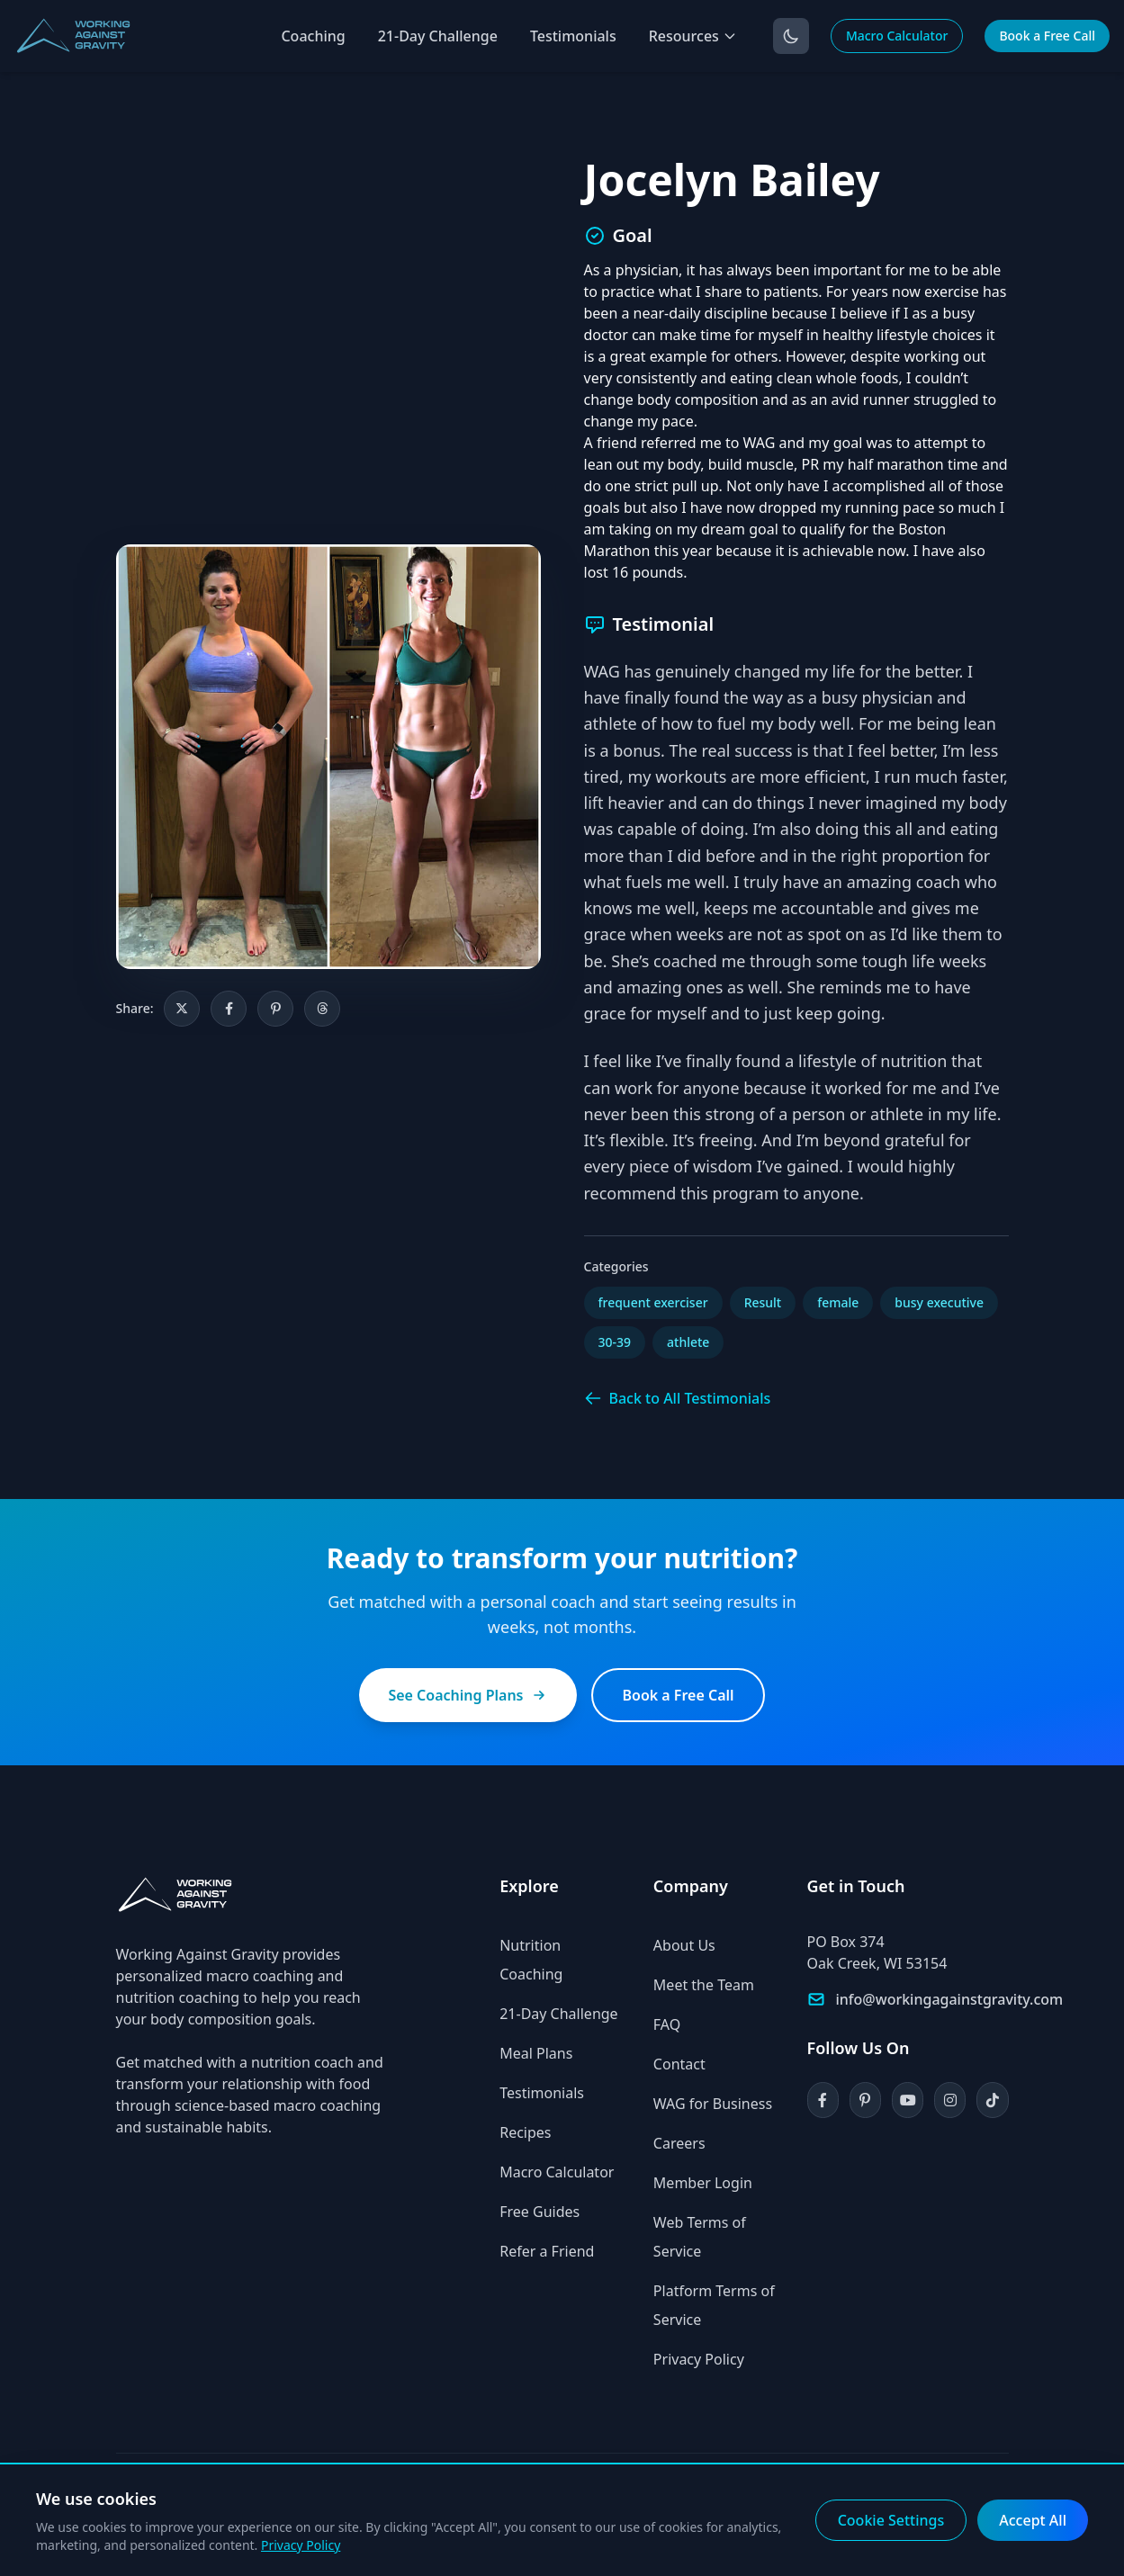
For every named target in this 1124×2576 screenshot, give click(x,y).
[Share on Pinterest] (275, 1009)
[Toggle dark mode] (791, 36)
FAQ (666, 2024)
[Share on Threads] (322, 1009)
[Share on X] (182, 1009)
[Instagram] (950, 2100)
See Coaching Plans (468, 1695)
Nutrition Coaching (530, 1959)
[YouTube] (907, 2100)
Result (763, 1302)
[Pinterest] (865, 2100)
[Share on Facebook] (229, 1009)
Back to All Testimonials (677, 1398)
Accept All (1032, 2520)
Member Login (702, 2183)
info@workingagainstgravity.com (950, 1999)
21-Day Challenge (438, 36)
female (838, 1302)
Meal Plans (535, 2053)
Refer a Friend (546, 2251)
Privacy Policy (698, 2359)
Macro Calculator (897, 35)
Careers (679, 2143)
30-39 (615, 1342)
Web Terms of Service (699, 2236)
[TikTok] (992, 2100)
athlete (688, 1342)
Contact (679, 2064)
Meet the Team (703, 1985)
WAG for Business (712, 2104)
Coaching (313, 36)
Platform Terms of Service (714, 2305)
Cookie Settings (891, 2520)
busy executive (939, 1302)
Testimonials (573, 36)
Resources (693, 36)
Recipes (525, 2132)
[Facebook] (823, 2100)
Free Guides (539, 2211)
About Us (684, 1945)
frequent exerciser (653, 1302)
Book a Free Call (1047, 35)
